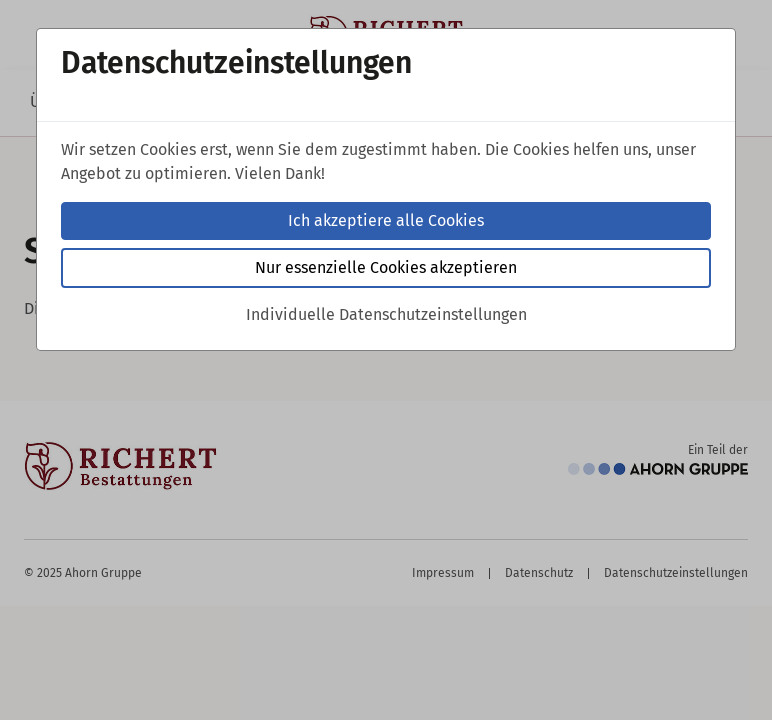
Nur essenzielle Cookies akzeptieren (386, 267)
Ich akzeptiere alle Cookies (386, 220)
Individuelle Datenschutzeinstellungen (386, 314)
